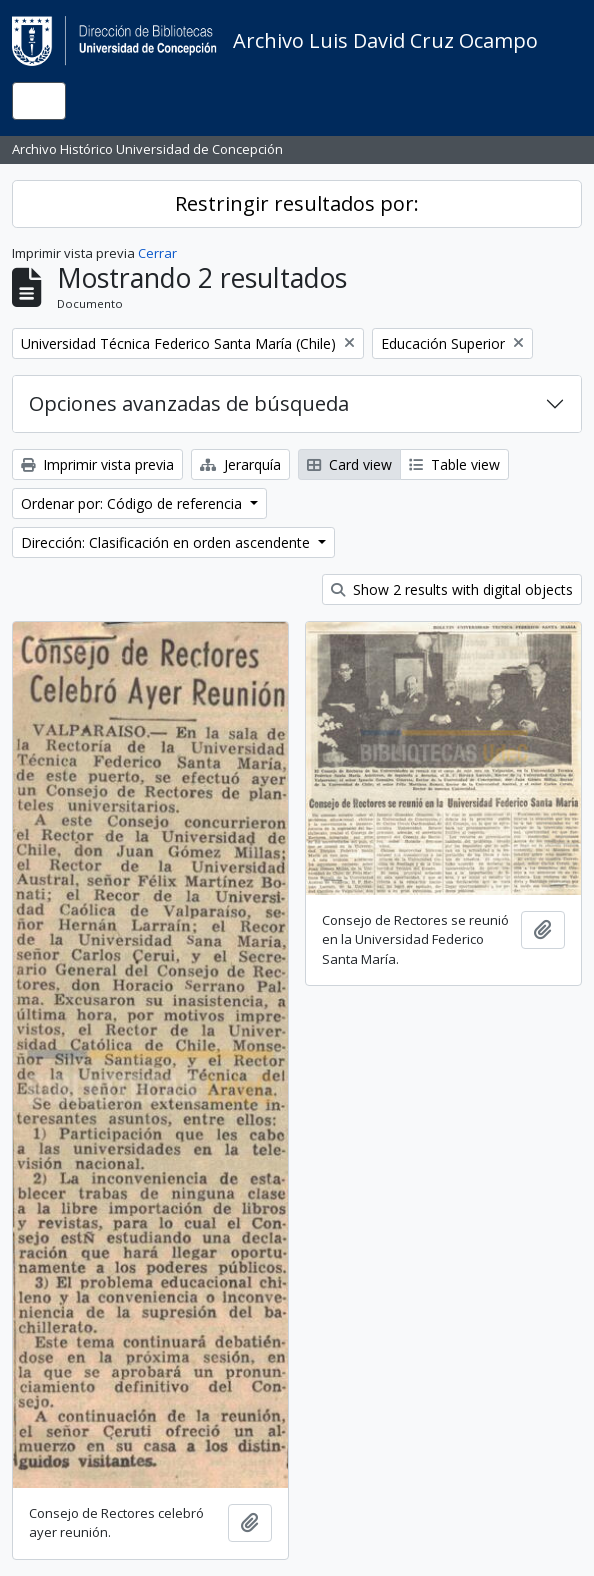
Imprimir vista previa (97, 464)
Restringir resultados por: (297, 203)
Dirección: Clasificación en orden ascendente (167, 542)
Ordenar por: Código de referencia (133, 503)
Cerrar (157, 253)
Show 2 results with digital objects (452, 589)
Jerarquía (240, 464)
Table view (454, 464)
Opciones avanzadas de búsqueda (189, 403)
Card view (349, 464)
